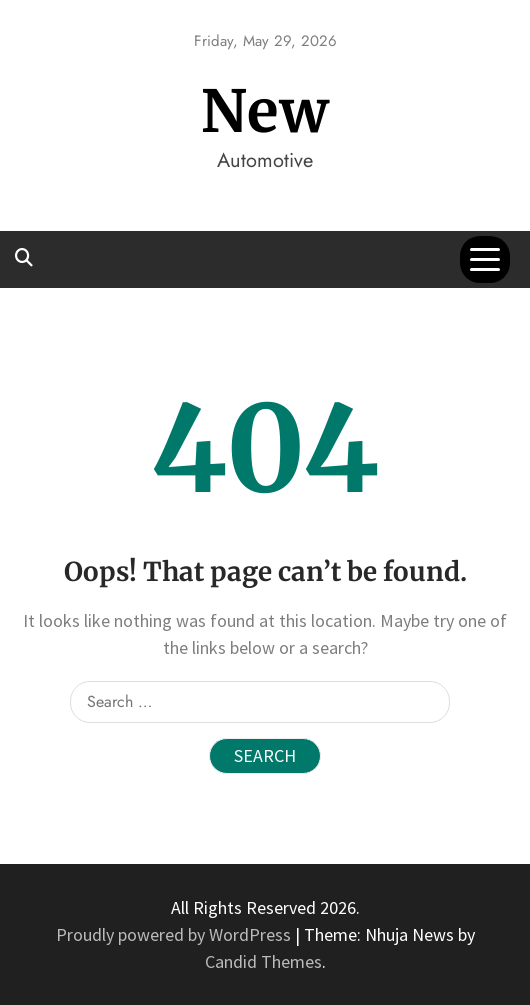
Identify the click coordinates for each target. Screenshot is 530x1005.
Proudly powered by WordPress (175, 934)
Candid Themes (263, 961)
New (265, 111)
